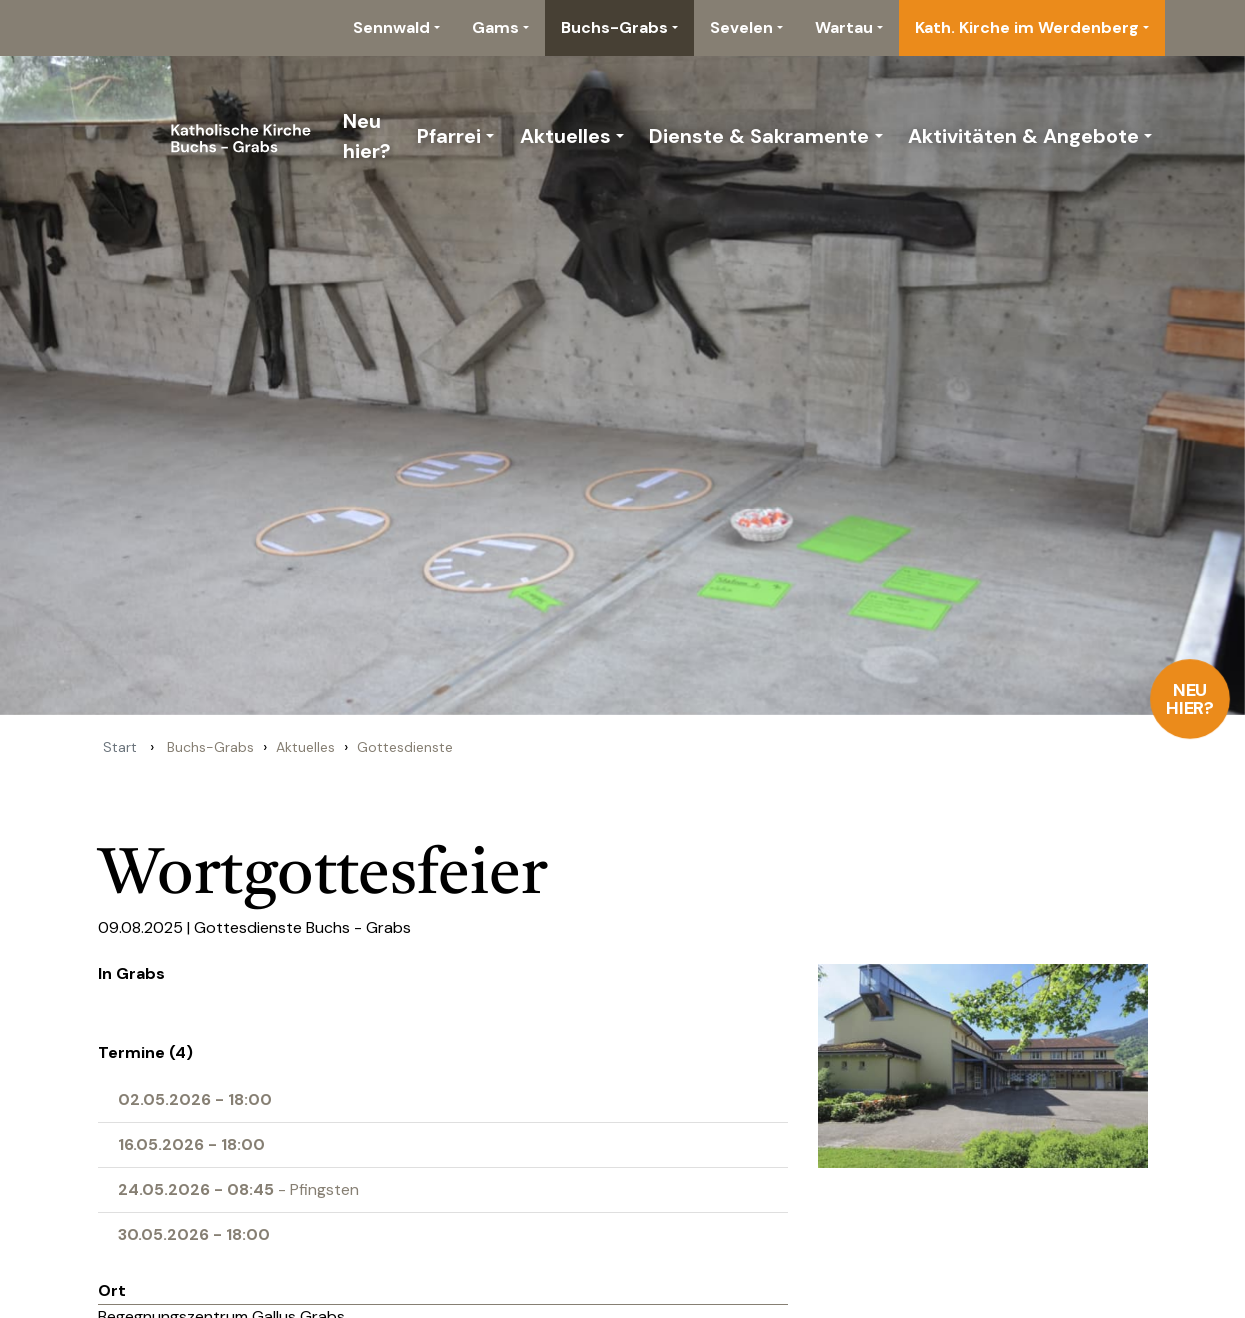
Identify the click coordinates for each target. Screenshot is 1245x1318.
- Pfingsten (238, 1189)
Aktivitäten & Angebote (1023, 136)
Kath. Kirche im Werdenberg (1027, 27)
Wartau (844, 27)
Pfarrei (449, 136)
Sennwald (391, 27)
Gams (495, 27)
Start (120, 747)
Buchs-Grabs (614, 27)
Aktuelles (565, 136)
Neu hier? (1190, 699)
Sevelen (741, 27)
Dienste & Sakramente (759, 136)
